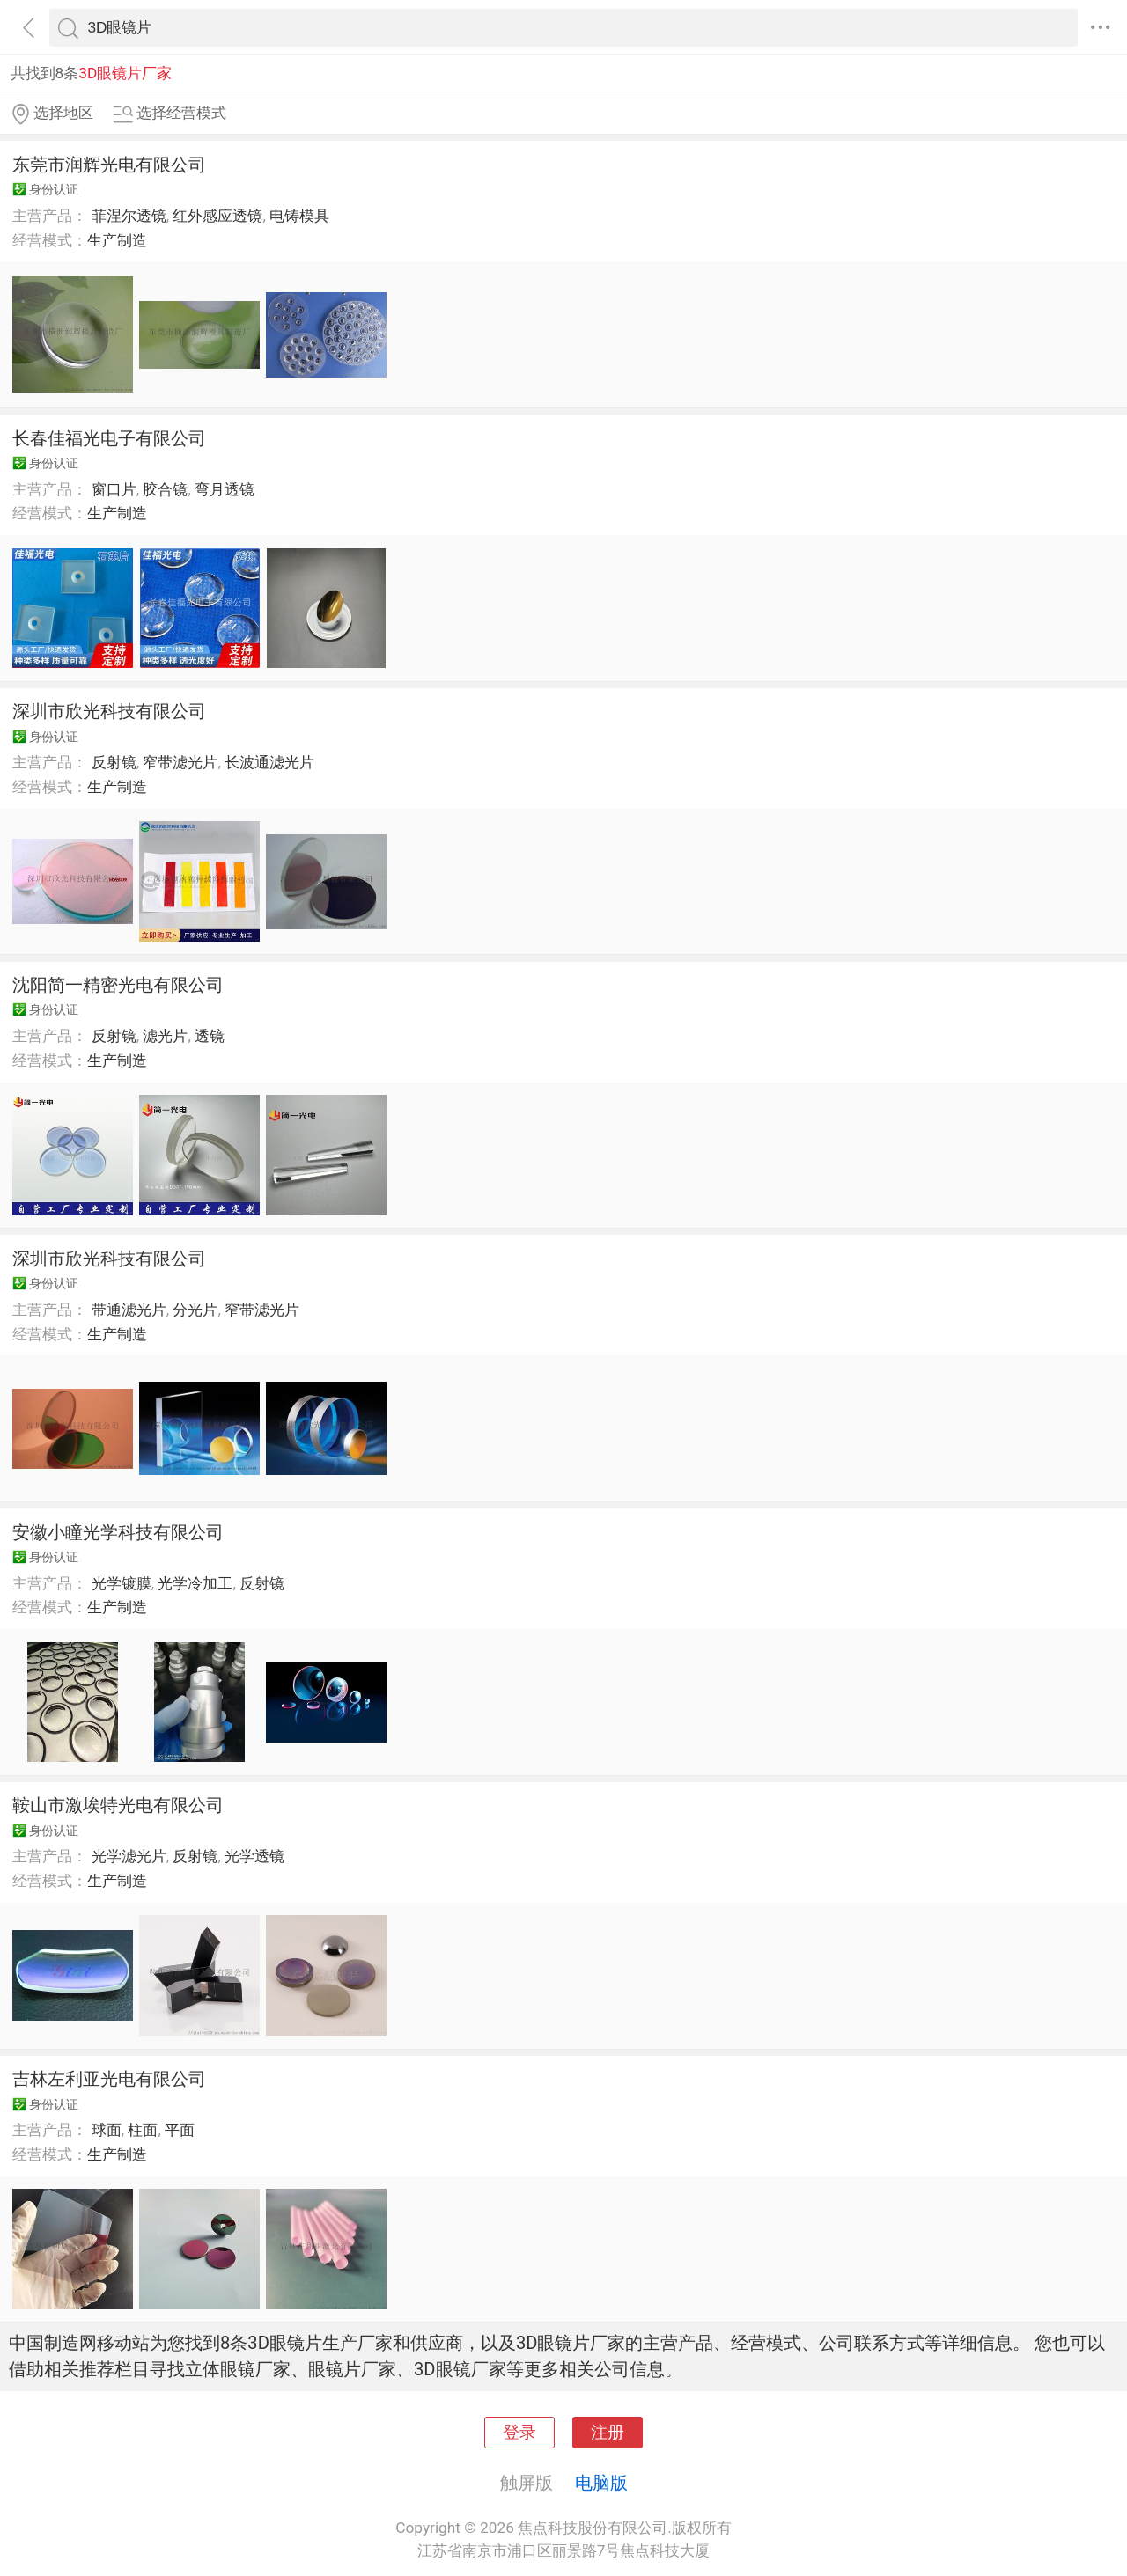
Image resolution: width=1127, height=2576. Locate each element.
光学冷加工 (195, 1583)
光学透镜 (254, 1856)
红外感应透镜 (217, 215)
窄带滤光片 (180, 762)
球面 (107, 2130)
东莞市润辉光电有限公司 (109, 164)
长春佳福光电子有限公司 (109, 438)
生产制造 (117, 240)
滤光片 (165, 1036)
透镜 (210, 1036)
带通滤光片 (129, 1309)
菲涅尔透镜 (129, 215)
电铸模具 (299, 215)
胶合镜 (165, 489)
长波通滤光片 (269, 762)
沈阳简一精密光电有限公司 (118, 984)
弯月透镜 (224, 489)
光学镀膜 (121, 1583)
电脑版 (601, 2482)
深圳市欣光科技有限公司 (109, 711)
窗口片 (114, 489)
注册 (607, 2432)
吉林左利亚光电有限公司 (109, 2078)
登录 (519, 2432)
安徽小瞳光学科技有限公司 (118, 1532)
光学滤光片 (129, 1856)
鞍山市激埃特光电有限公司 (118, 1805)
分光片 (195, 1309)
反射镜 (114, 762)
